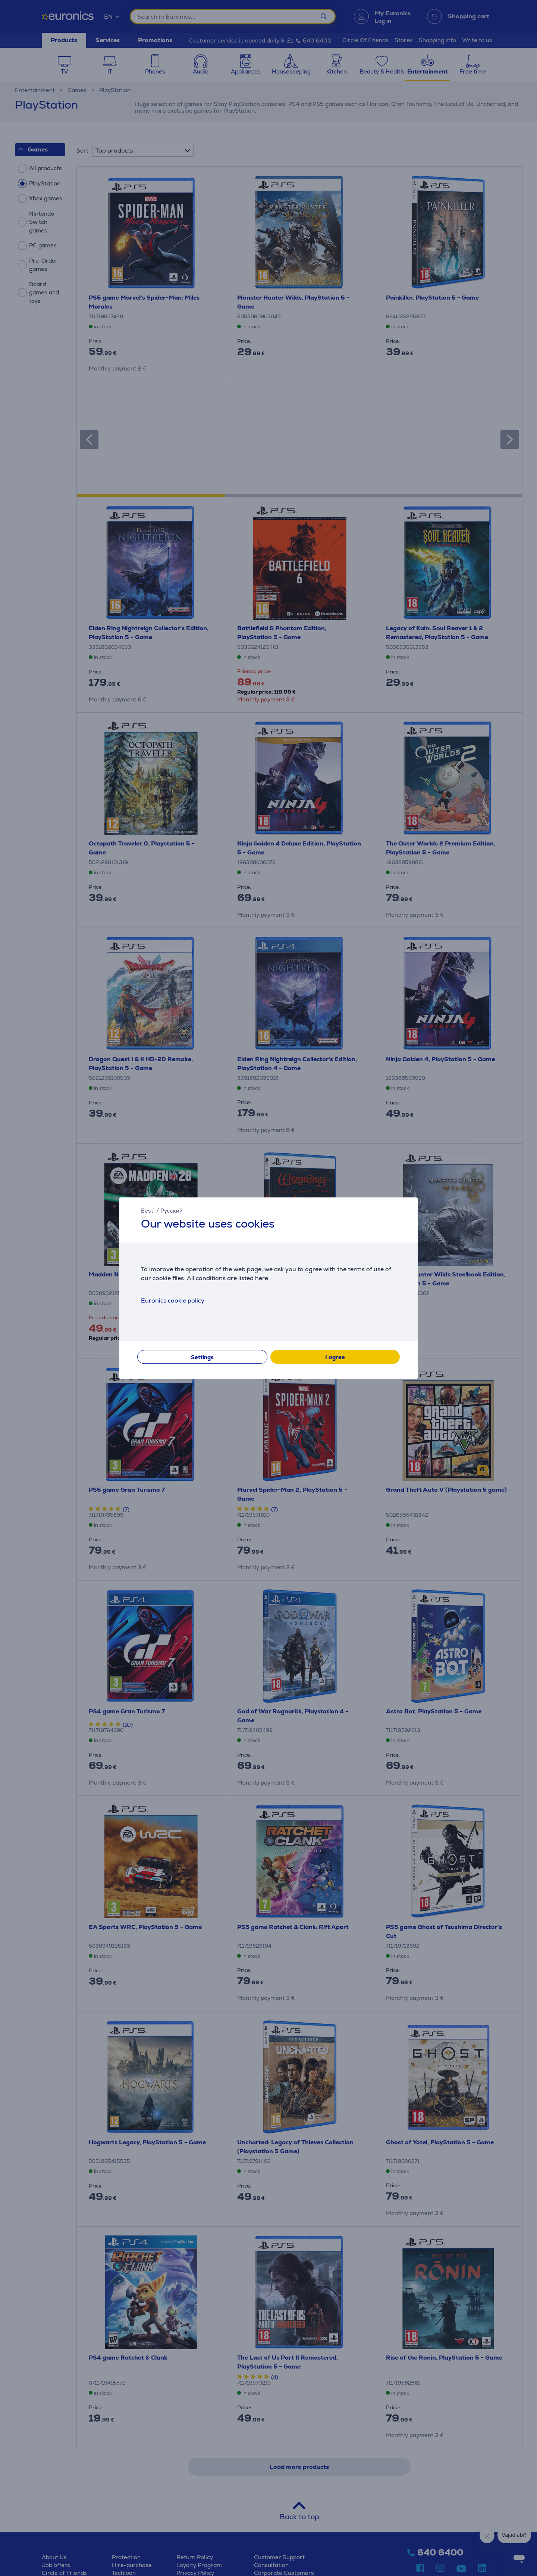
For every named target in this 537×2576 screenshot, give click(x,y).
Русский (171, 1210)
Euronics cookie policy (172, 1300)
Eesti (148, 1210)
